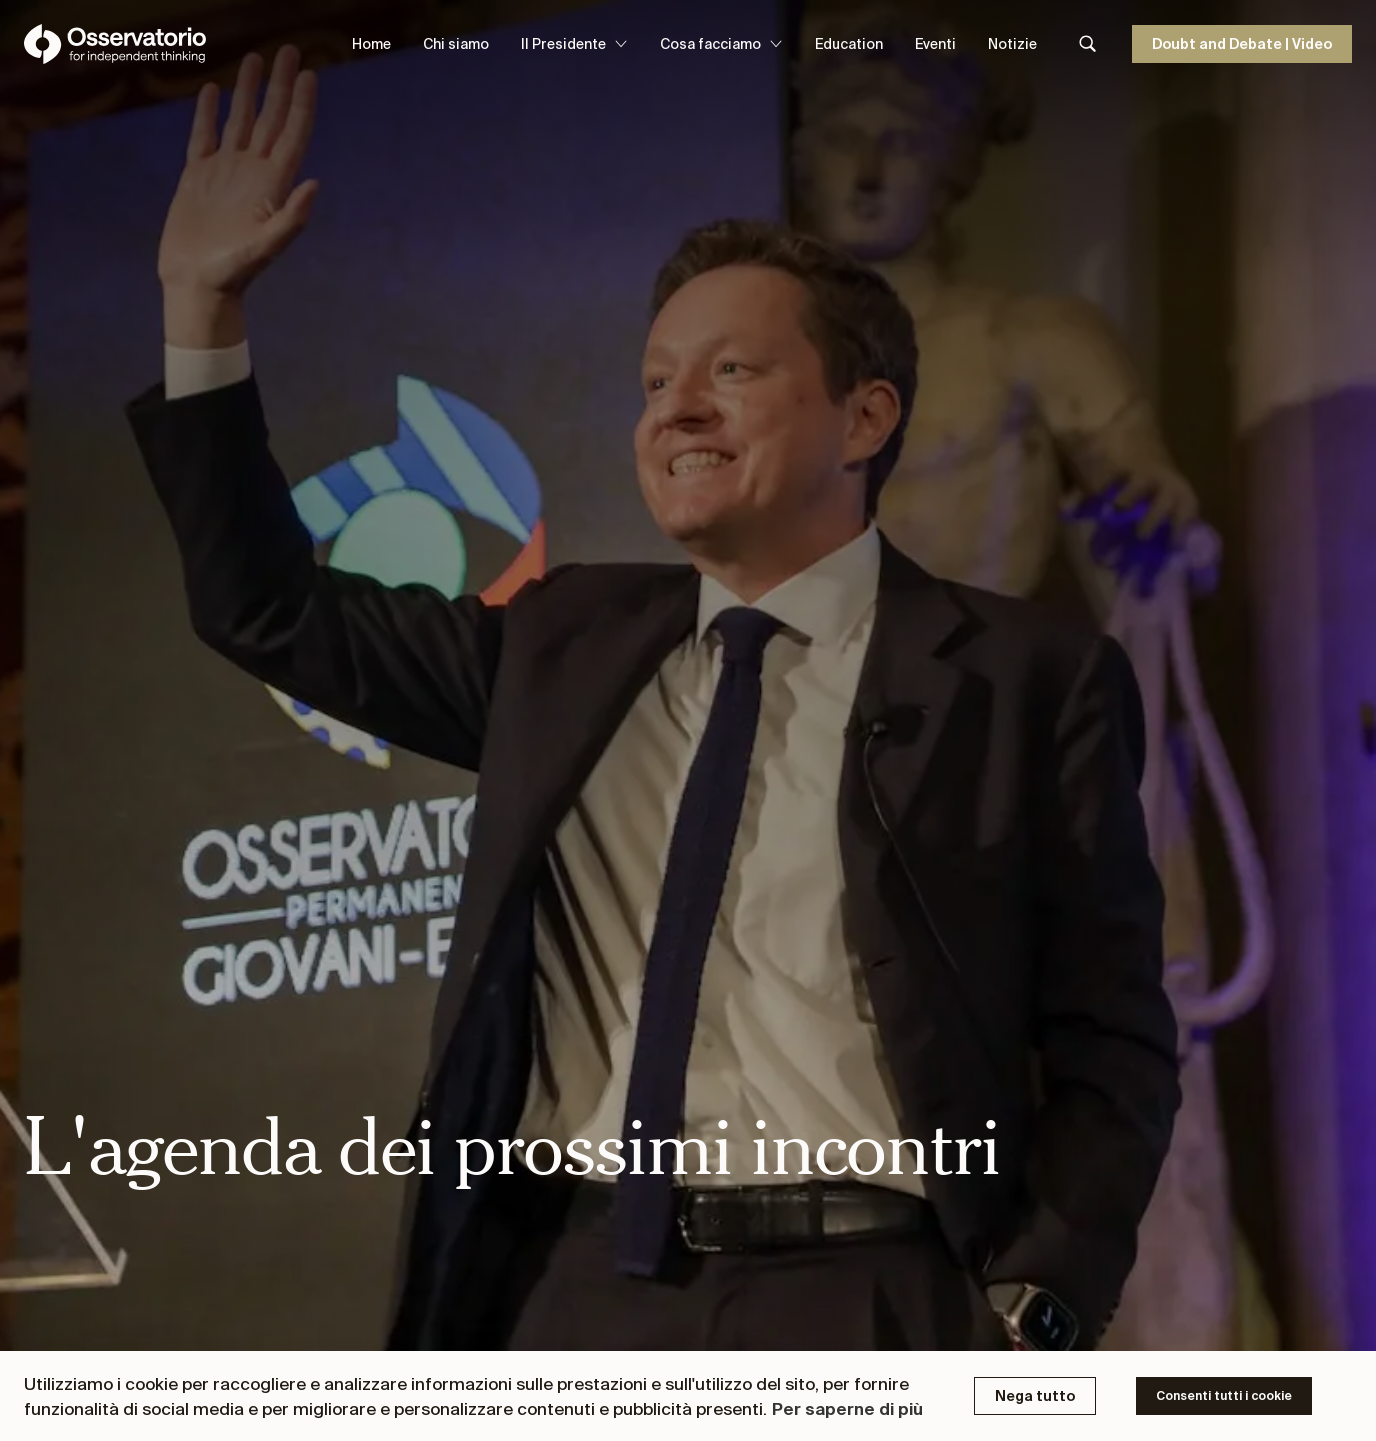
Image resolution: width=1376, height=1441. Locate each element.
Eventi (935, 44)
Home (371, 44)
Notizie (1012, 44)
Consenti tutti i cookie (1224, 1395)
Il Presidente (574, 44)
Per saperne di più (847, 1408)
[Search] (1088, 44)
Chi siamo (456, 44)
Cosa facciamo (721, 44)
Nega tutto (1035, 1396)
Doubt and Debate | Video (1242, 44)
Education (849, 44)
